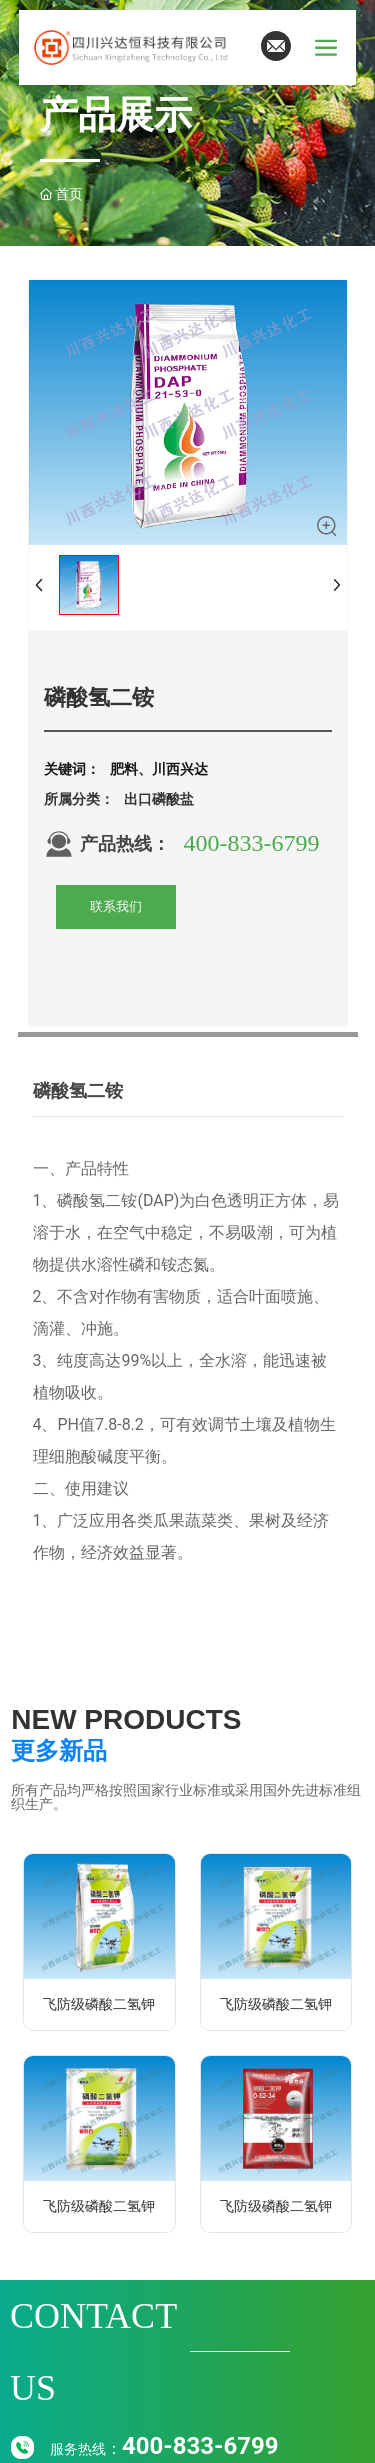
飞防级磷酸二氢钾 (99, 2004)
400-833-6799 (252, 843)
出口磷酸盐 (159, 799)
